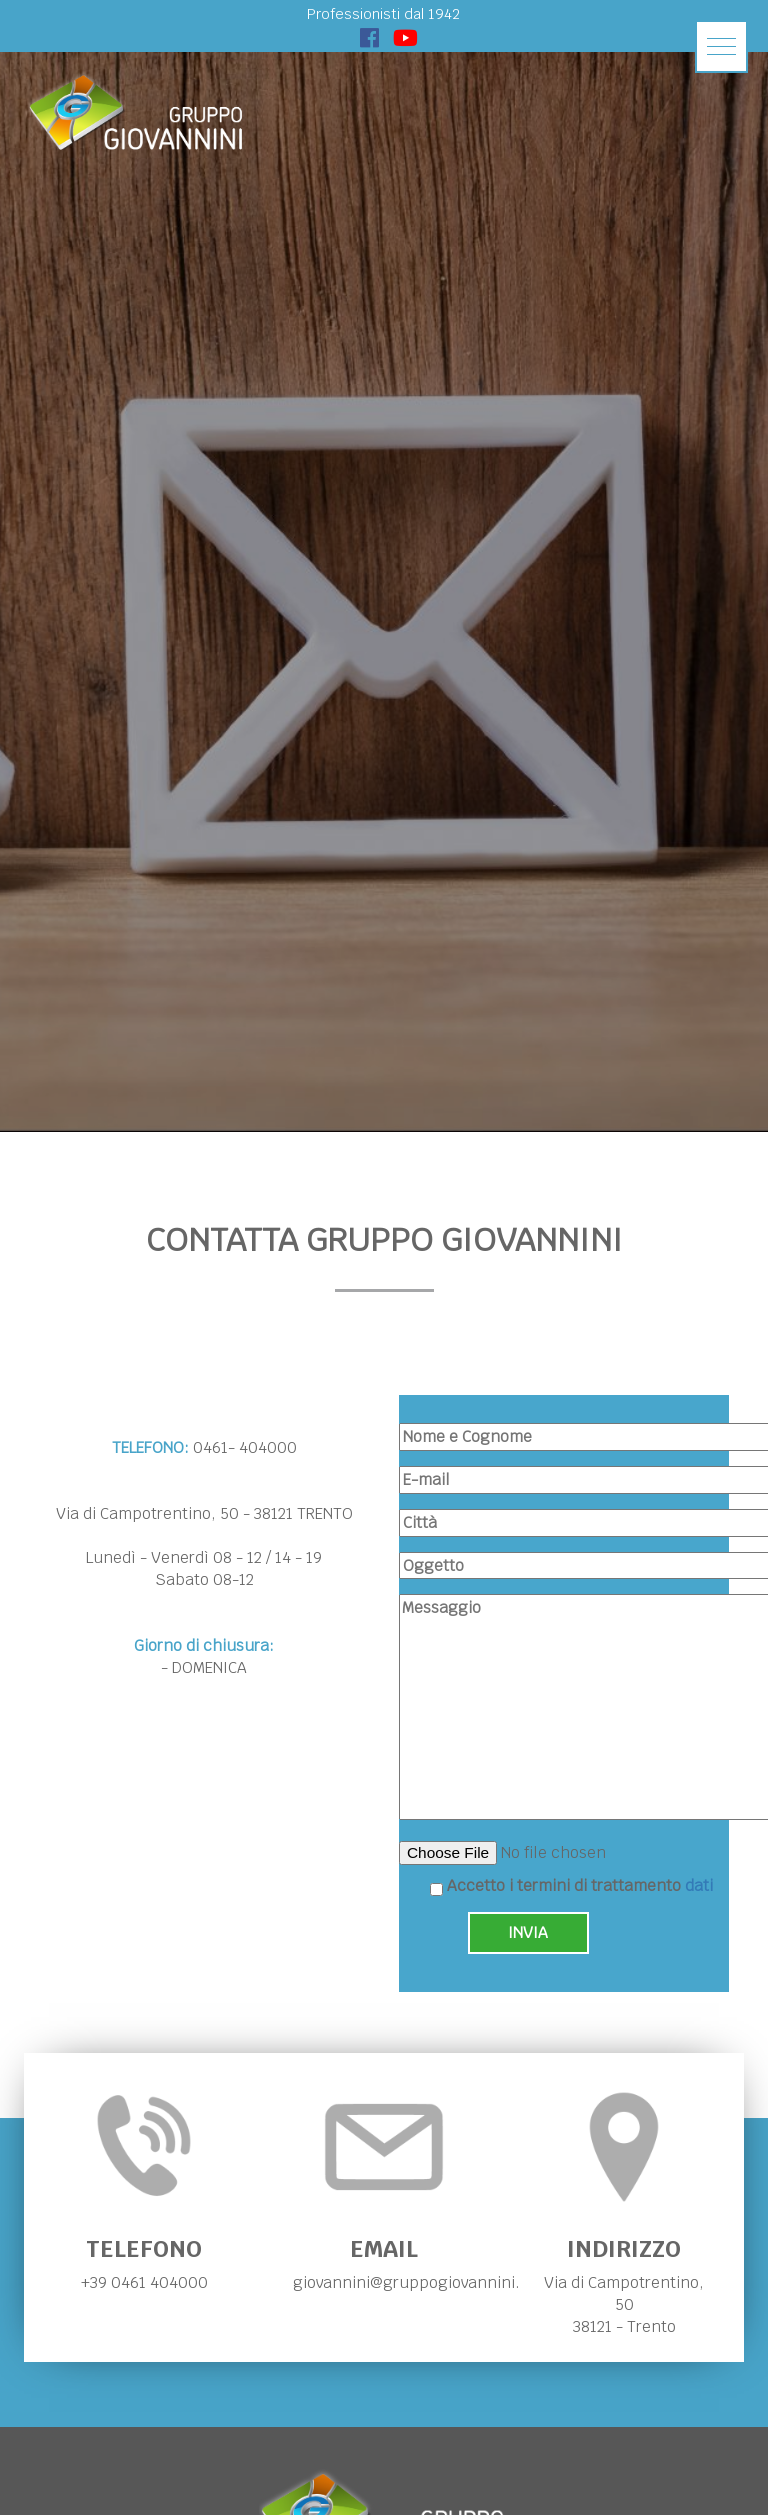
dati (699, 1885)
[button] (721, 46)
